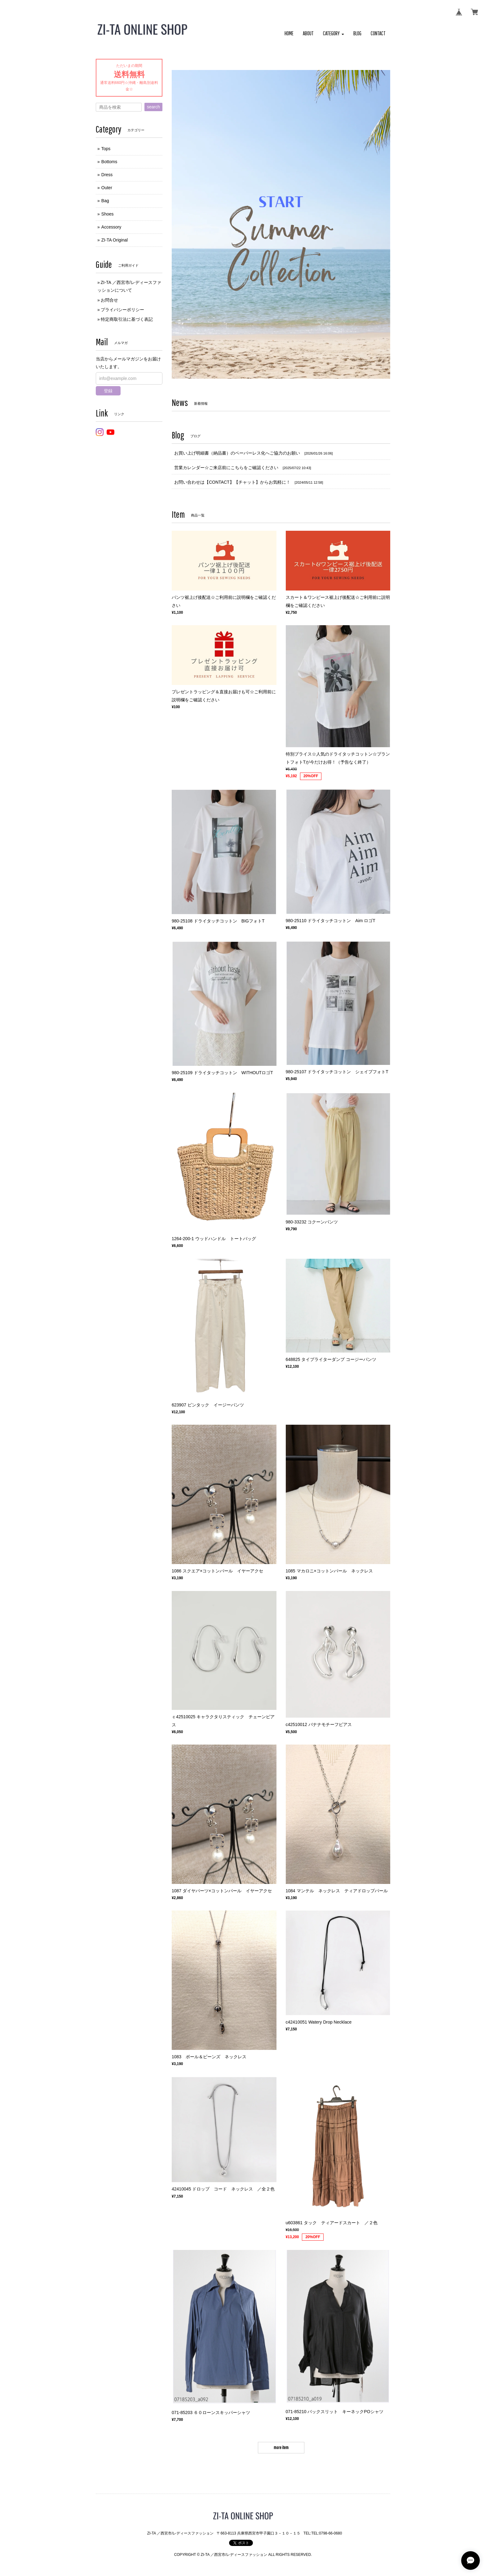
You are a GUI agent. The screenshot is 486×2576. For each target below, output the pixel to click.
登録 (108, 390)
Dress (107, 174)
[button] (333, 33)
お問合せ (109, 300)
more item (281, 2447)
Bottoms (109, 161)
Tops (106, 148)
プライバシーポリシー (122, 309)
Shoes (107, 213)
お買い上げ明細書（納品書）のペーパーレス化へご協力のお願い (237, 453)
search (153, 106)
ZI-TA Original (114, 240)
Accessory (111, 226)
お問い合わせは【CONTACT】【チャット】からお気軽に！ (232, 482)
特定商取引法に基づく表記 (127, 319)
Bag (105, 200)
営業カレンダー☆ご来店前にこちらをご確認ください (226, 467)
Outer (106, 187)
